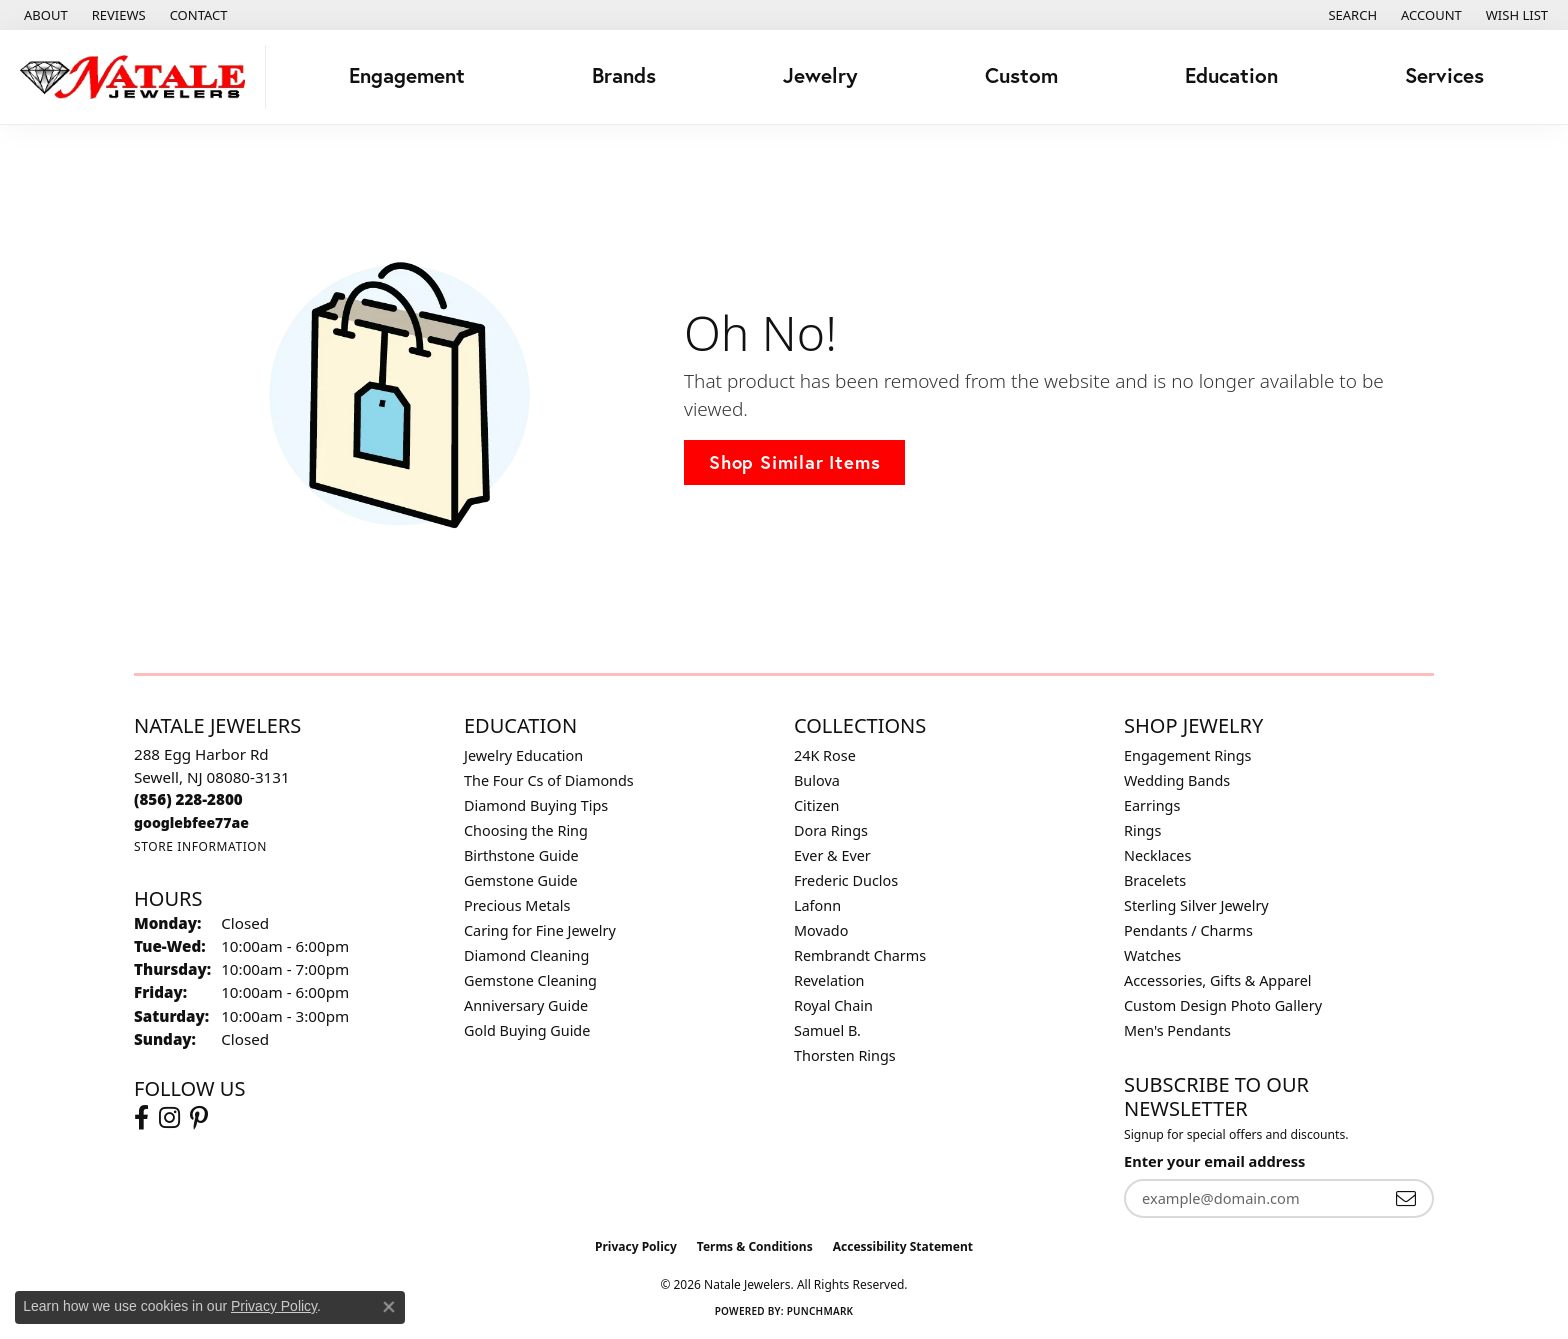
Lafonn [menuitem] (817, 905)
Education (1231, 75)
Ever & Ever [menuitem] (832, 855)
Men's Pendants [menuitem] (1177, 1030)
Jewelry (820, 75)
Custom (1021, 75)
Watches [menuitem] (1152, 955)
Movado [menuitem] (821, 930)
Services (1444, 75)
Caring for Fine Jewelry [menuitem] (540, 930)
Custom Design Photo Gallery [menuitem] (1223, 1005)
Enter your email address (1214, 1161)
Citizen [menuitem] (817, 805)
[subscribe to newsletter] (1406, 1198)
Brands (624, 75)
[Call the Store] (188, 799)
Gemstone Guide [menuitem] (521, 880)
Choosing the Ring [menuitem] (526, 830)
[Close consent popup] (389, 1307)
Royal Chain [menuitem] (833, 1005)
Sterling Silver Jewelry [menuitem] (1196, 905)
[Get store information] (200, 846)
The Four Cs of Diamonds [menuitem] (549, 780)
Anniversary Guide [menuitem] (526, 1005)
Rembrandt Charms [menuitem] (860, 955)
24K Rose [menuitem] (825, 755)
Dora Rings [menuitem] (831, 830)
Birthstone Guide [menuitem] (521, 855)
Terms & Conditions (755, 1246)
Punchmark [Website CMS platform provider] (820, 1311)
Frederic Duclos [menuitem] (846, 880)
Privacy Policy (636, 1246)
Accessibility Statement (903, 1246)
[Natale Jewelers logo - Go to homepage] (138, 77)
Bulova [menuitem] (817, 780)
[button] (1350, 15)
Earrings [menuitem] (1152, 805)
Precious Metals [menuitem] (517, 905)
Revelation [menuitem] (829, 980)
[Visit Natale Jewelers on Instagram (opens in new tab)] (169, 1118)
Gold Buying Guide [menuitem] (527, 1030)
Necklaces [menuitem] (1157, 855)
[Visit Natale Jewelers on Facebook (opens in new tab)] (141, 1118)
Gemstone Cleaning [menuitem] (530, 980)
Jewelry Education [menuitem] (523, 755)
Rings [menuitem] (1142, 830)
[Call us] (191, 822)
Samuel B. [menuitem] (827, 1030)
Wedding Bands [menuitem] (1177, 780)
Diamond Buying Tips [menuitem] (536, 805)
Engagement (407, 75)
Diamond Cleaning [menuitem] (526, 955)
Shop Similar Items (794, 462)
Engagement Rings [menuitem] (1188, 755)
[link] (44, 15)
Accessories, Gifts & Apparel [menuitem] (1218, 980)
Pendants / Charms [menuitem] (1188, 930)
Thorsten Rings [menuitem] (845, 1055)
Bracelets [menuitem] (1155, 880)
